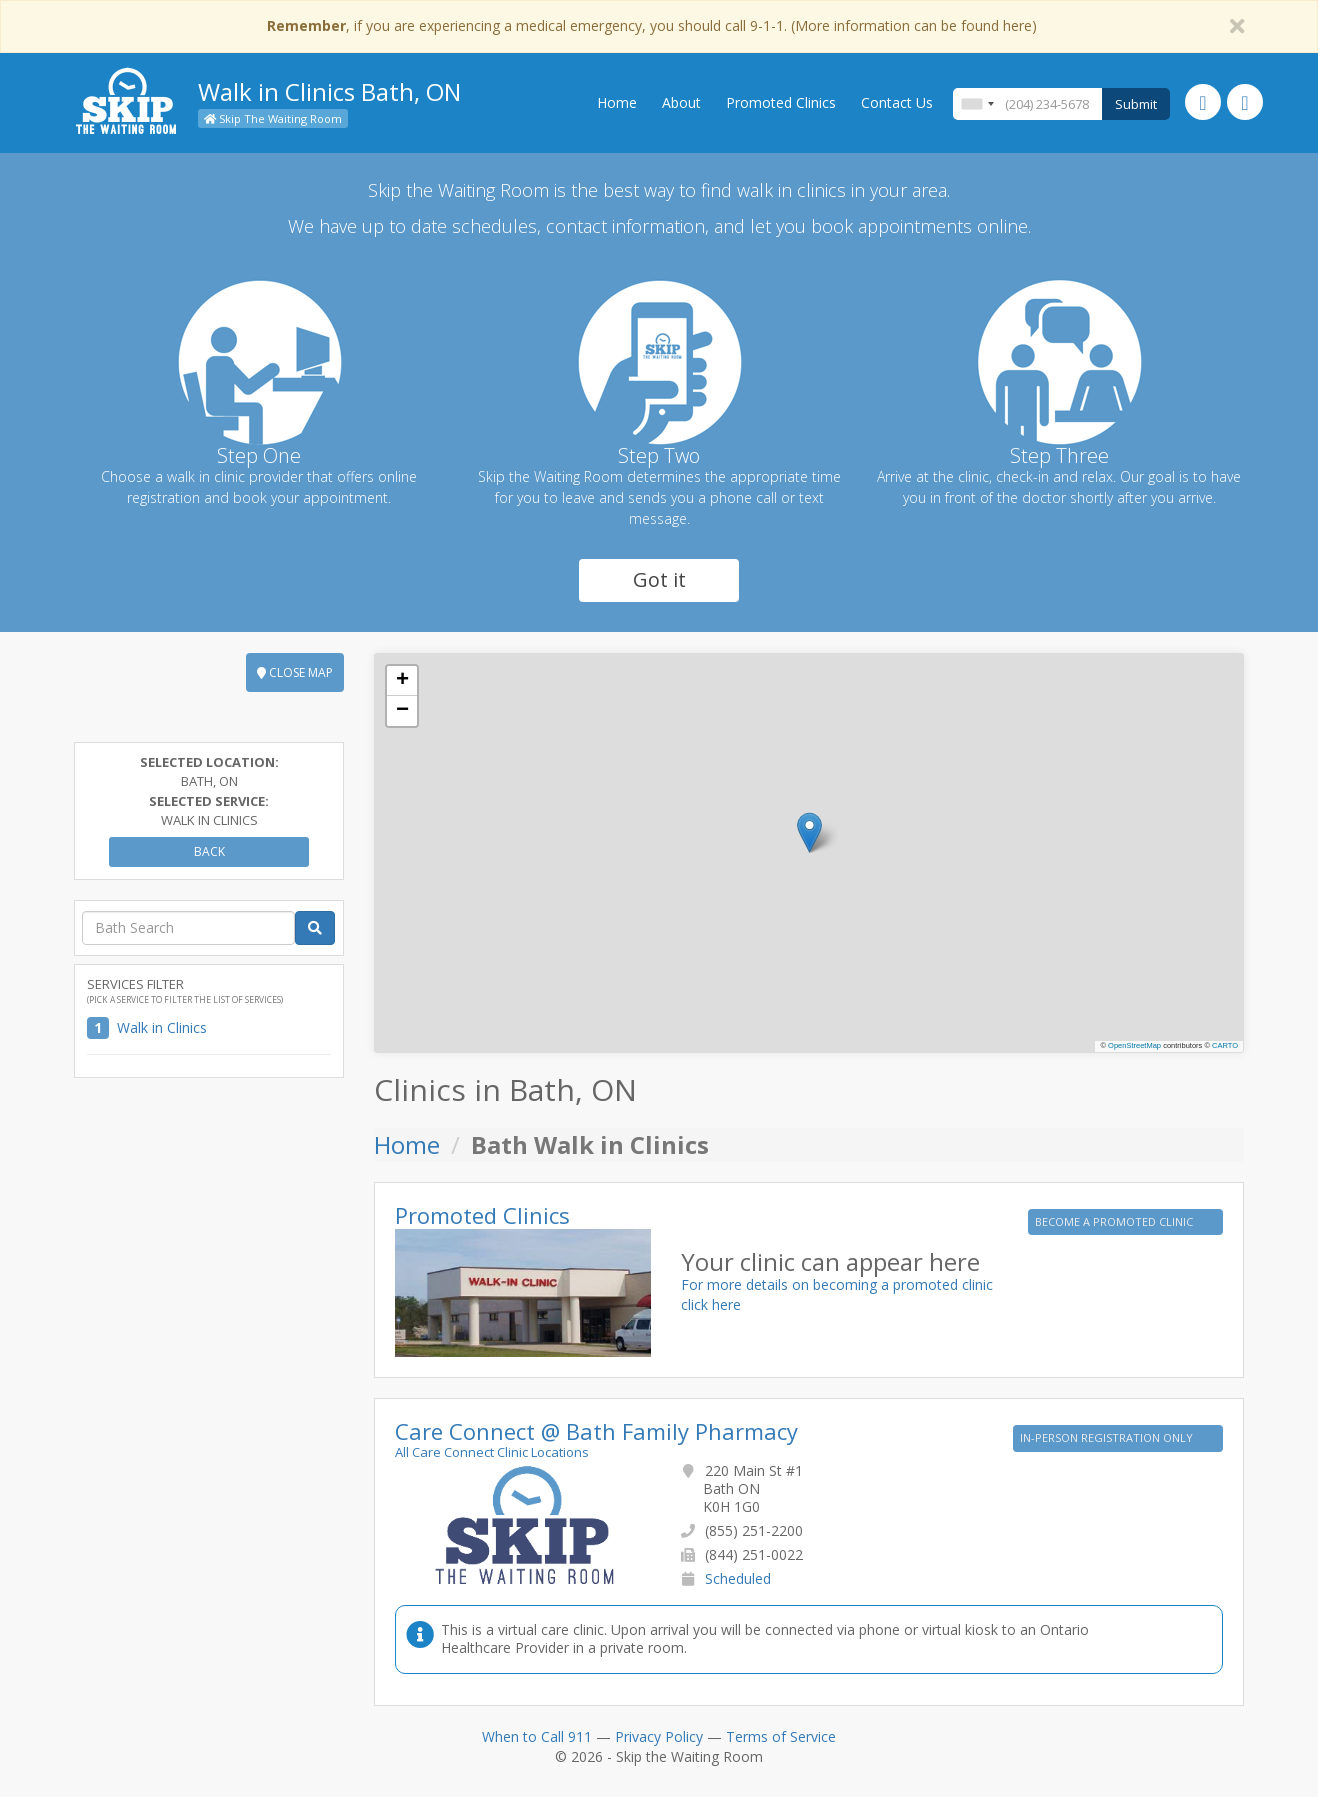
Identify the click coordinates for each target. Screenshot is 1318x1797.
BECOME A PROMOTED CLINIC (1115, 1221)
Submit (1136, 104)
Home (617, 102)
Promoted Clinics (781, 102)
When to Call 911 (537, 1736)
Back (209, 851)
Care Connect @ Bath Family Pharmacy (596, 1431)
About (681, 102)
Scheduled (738, 1578)
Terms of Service (781, 1736)
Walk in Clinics (162, 1027)
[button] (809, 832)
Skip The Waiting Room (273, 118)
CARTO (1225, 1045)
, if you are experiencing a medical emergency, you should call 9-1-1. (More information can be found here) (652, 25)
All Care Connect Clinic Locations (492, 1452)
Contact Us (897, 102)
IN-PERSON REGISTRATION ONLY (1108, 1437)
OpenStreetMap (1134, 1045)
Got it (659, 579)
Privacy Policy (659, 1736)
